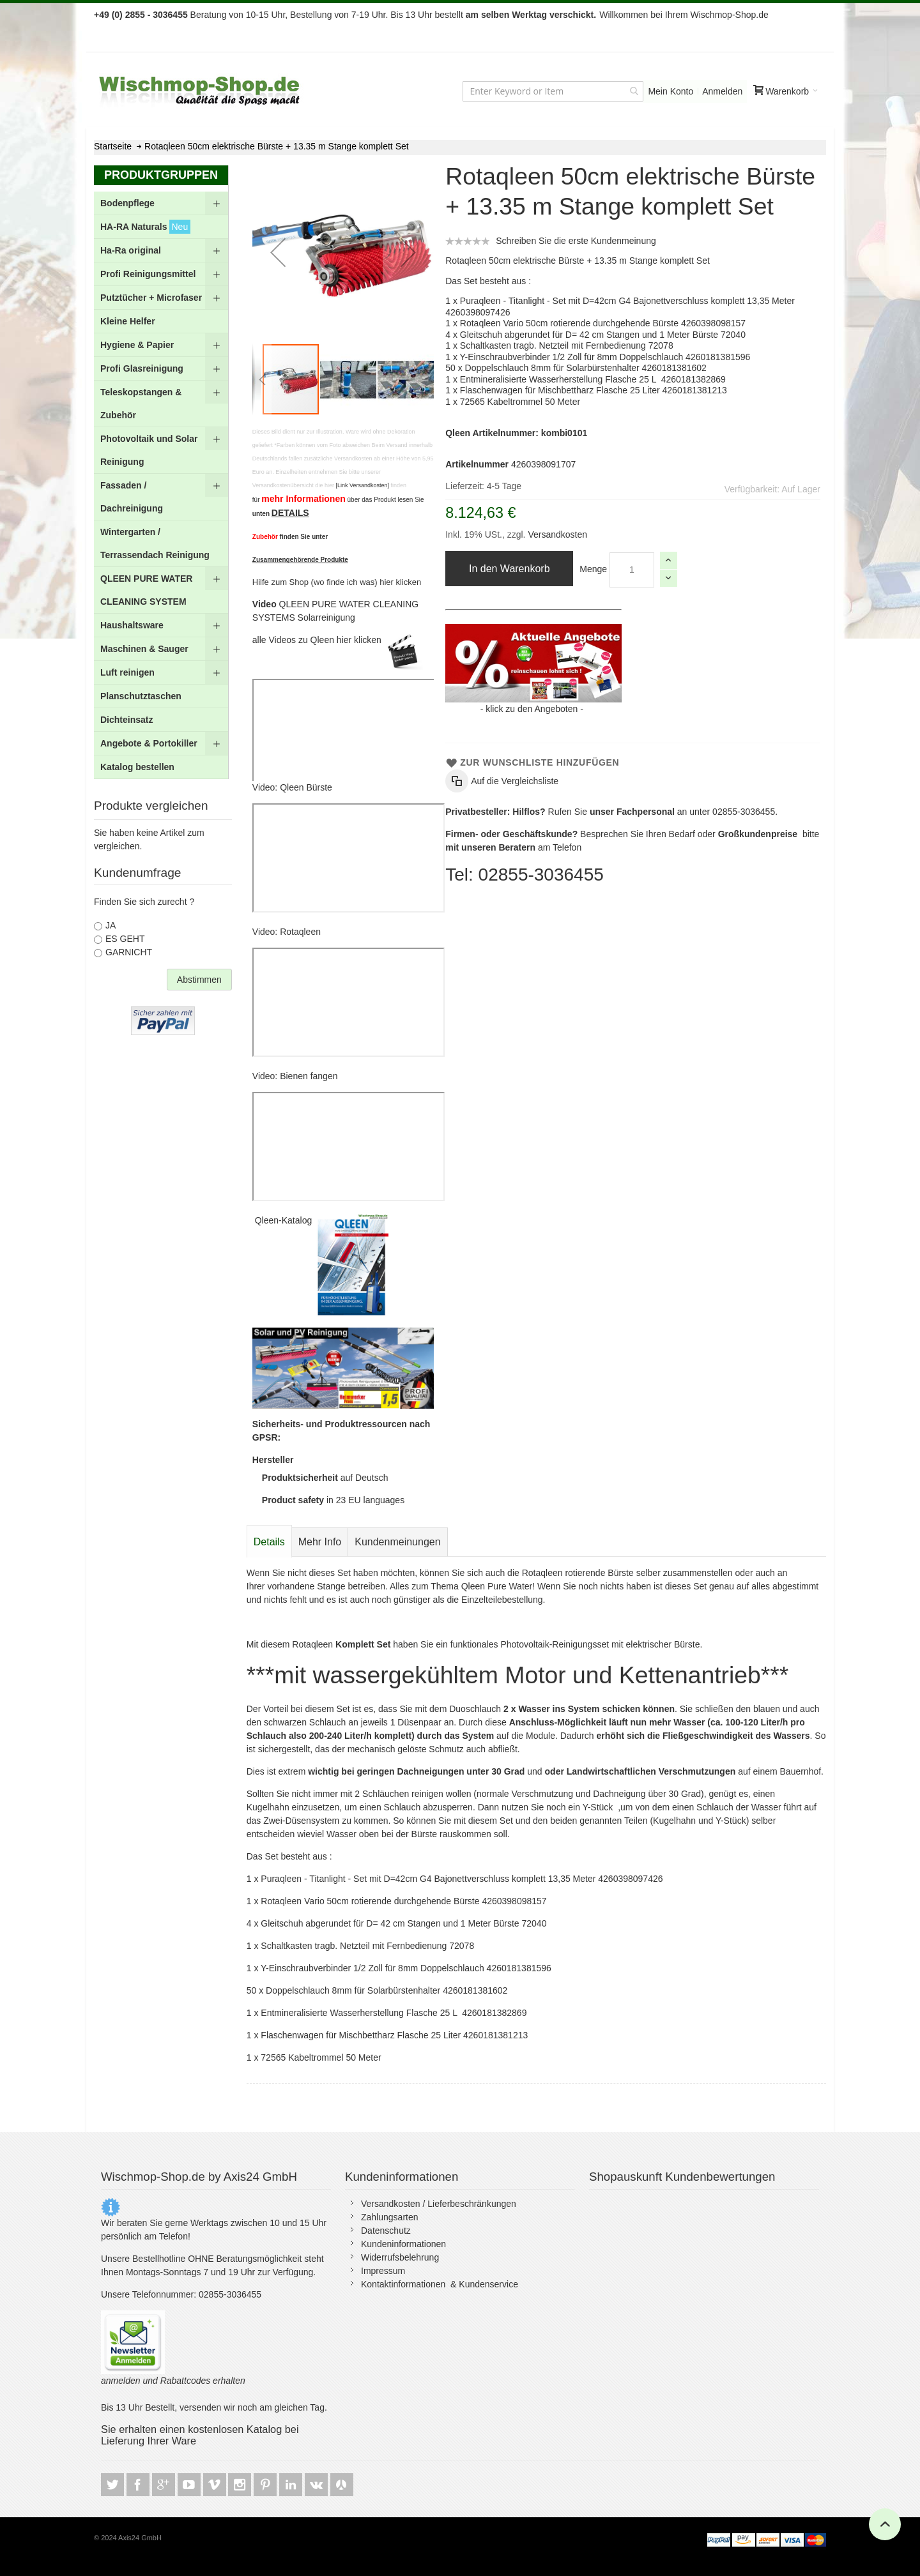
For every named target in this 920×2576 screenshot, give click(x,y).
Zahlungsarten (389, 2217)
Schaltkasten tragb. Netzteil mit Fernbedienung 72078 (566, 345)
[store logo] (200, 91)
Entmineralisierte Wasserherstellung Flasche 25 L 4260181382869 (593, 379)
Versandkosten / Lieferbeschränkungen (438, 2204)
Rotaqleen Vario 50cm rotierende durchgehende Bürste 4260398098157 (603, 323)
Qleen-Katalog (284, 1220)
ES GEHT (124, 939)
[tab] (269, 1542)
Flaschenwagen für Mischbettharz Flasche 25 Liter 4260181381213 (593, 390)
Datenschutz (386, 2230)
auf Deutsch (325, 1478)
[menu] (161, 485)
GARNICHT (128, 952)
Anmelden (722, 91)
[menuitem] (161, 203)
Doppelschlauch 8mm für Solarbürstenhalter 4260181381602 (586, 368)
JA (110, 925)
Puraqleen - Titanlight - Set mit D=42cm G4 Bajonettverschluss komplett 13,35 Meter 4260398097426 (462, 1879)
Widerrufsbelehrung (400, 2257)
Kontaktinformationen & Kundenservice (439, 2284)
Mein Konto (670, 91)
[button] (277, 252)
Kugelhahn (268, 1807)
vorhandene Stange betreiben (326, 1586)
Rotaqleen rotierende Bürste (578, 1573)
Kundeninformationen (403, 2244)
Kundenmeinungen (397, 1541)
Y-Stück (597, 1807)
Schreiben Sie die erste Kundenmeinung (576, 241)
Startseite (113, 146)
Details (269, 1541)
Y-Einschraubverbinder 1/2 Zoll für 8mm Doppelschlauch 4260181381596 (605, 357)
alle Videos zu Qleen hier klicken (318, 640)
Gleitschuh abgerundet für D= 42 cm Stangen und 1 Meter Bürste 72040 (603, 335)
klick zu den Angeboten (532, 709)
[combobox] (553, 91)
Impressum (383, 2271)
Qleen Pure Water (497, 1586)
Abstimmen (199, 979)
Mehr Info (320, 1541)
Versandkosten (557, 534)
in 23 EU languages (333, 1500)
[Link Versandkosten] (362, 485)
